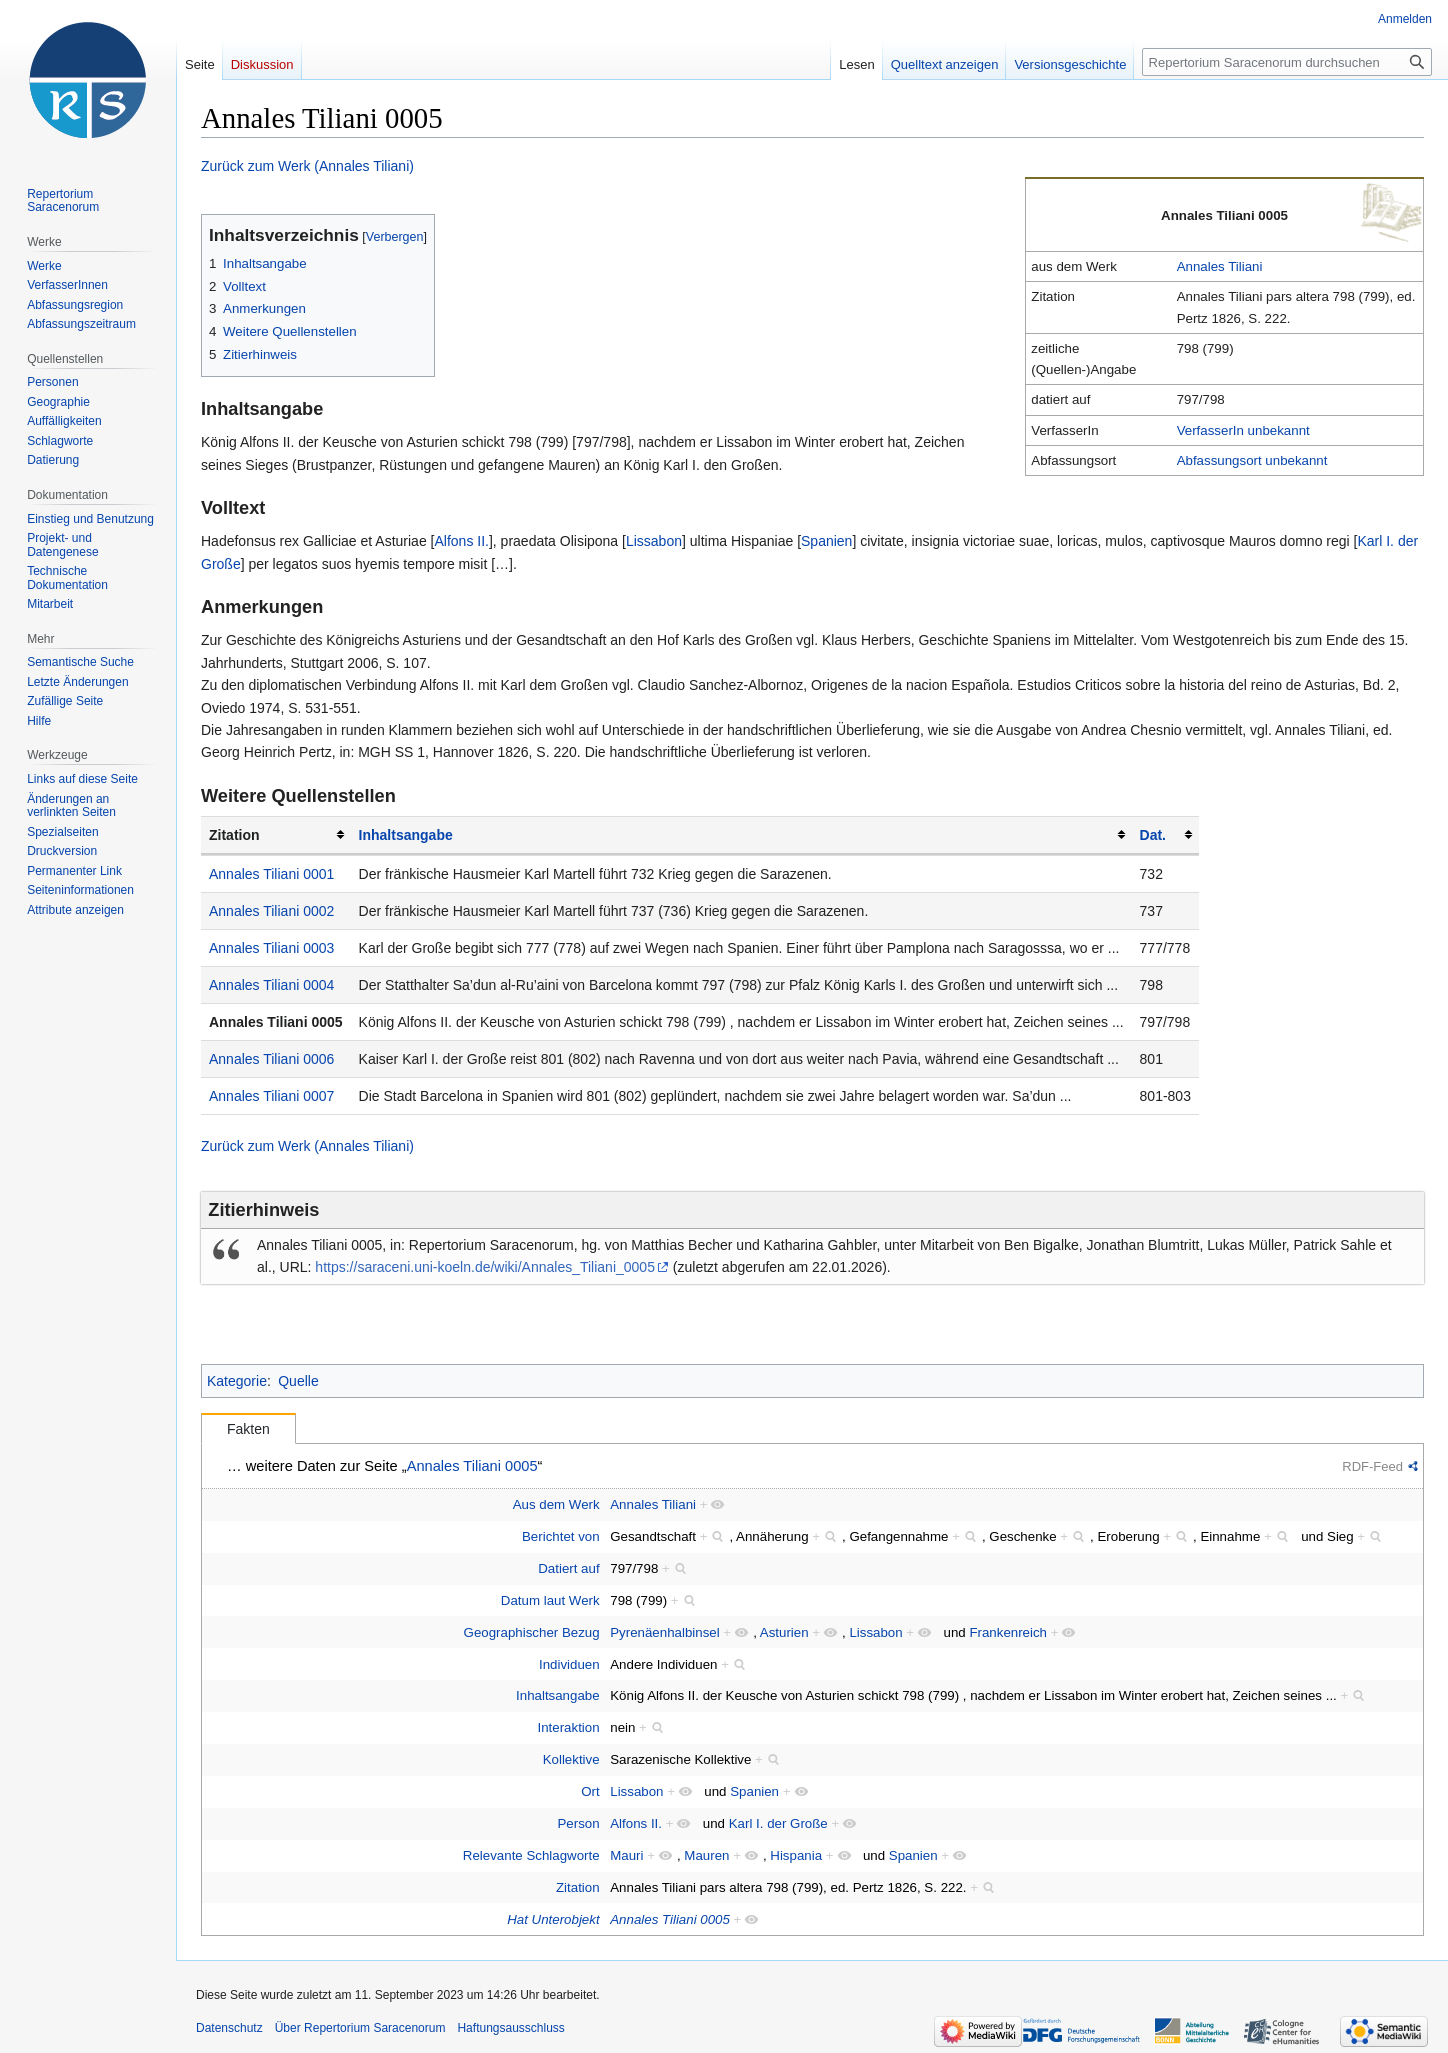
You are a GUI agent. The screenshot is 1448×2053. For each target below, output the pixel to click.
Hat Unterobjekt (553, 1919)
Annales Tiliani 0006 (271, 1059)
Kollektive (571, 1759)
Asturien (784, 1632)
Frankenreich (1008, 1632)
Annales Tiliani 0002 (271, 911)
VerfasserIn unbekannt (1243, 430)
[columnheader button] (741, 835)
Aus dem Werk (556, 1504)
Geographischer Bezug (532, 1632)
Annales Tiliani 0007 (271, 1096)
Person (578, 1823)
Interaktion (569, 1727)
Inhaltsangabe (406, 835)
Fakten (248, 1429)
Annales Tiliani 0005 (276, 1022)
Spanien (826, 541)
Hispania (796, 1855)
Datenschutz (229, 2028)
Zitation (578, 1887)
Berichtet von (561, 1536)
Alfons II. (461, 541)
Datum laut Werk (550, 1600)
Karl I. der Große (778, 1823)
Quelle (298, 1381)
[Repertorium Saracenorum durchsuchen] (1287, 62)
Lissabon (654, 541)
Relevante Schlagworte (531, 1855)
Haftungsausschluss (510, 2028)
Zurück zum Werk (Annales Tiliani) (307, 166)
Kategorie (237, 1381)
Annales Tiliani (1220, 266)
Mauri (626, 1855)
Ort (590, 1791)
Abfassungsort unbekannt (1252, 460)
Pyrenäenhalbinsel (664, 1632)
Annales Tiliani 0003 (271, 948)
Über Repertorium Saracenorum (360, 2028)
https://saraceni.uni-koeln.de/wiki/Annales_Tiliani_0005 (485, 1267)
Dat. (1153, 835)
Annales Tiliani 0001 (271, 874)
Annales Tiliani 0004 (271, 985)
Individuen (569, 1664)
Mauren (706, 1855)
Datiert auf (568, 1568)
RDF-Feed (1372, 1466)
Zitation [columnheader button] (234, 835)
